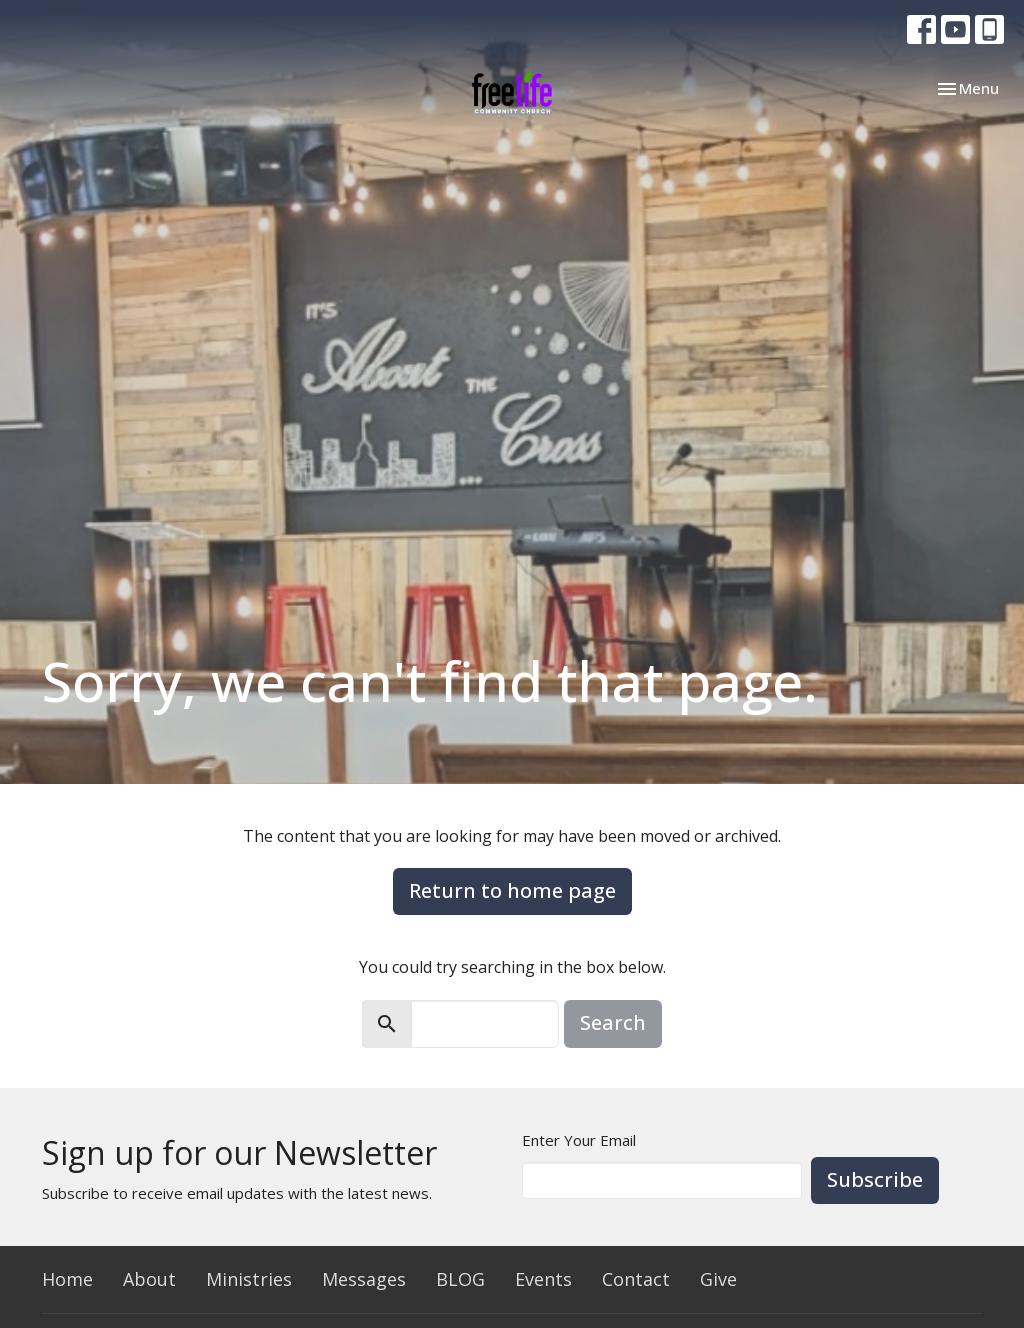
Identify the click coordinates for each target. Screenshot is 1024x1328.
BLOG (460, 1279)
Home (67, 1279)
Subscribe (875, 1179)
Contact (636, 1279)
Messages (364, 1279)
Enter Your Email (579, 1140)
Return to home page (512, 890)
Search (613, 1022)
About (149, 1279)
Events (543, 1279)
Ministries (249, 1279)
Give (718, 1279)
